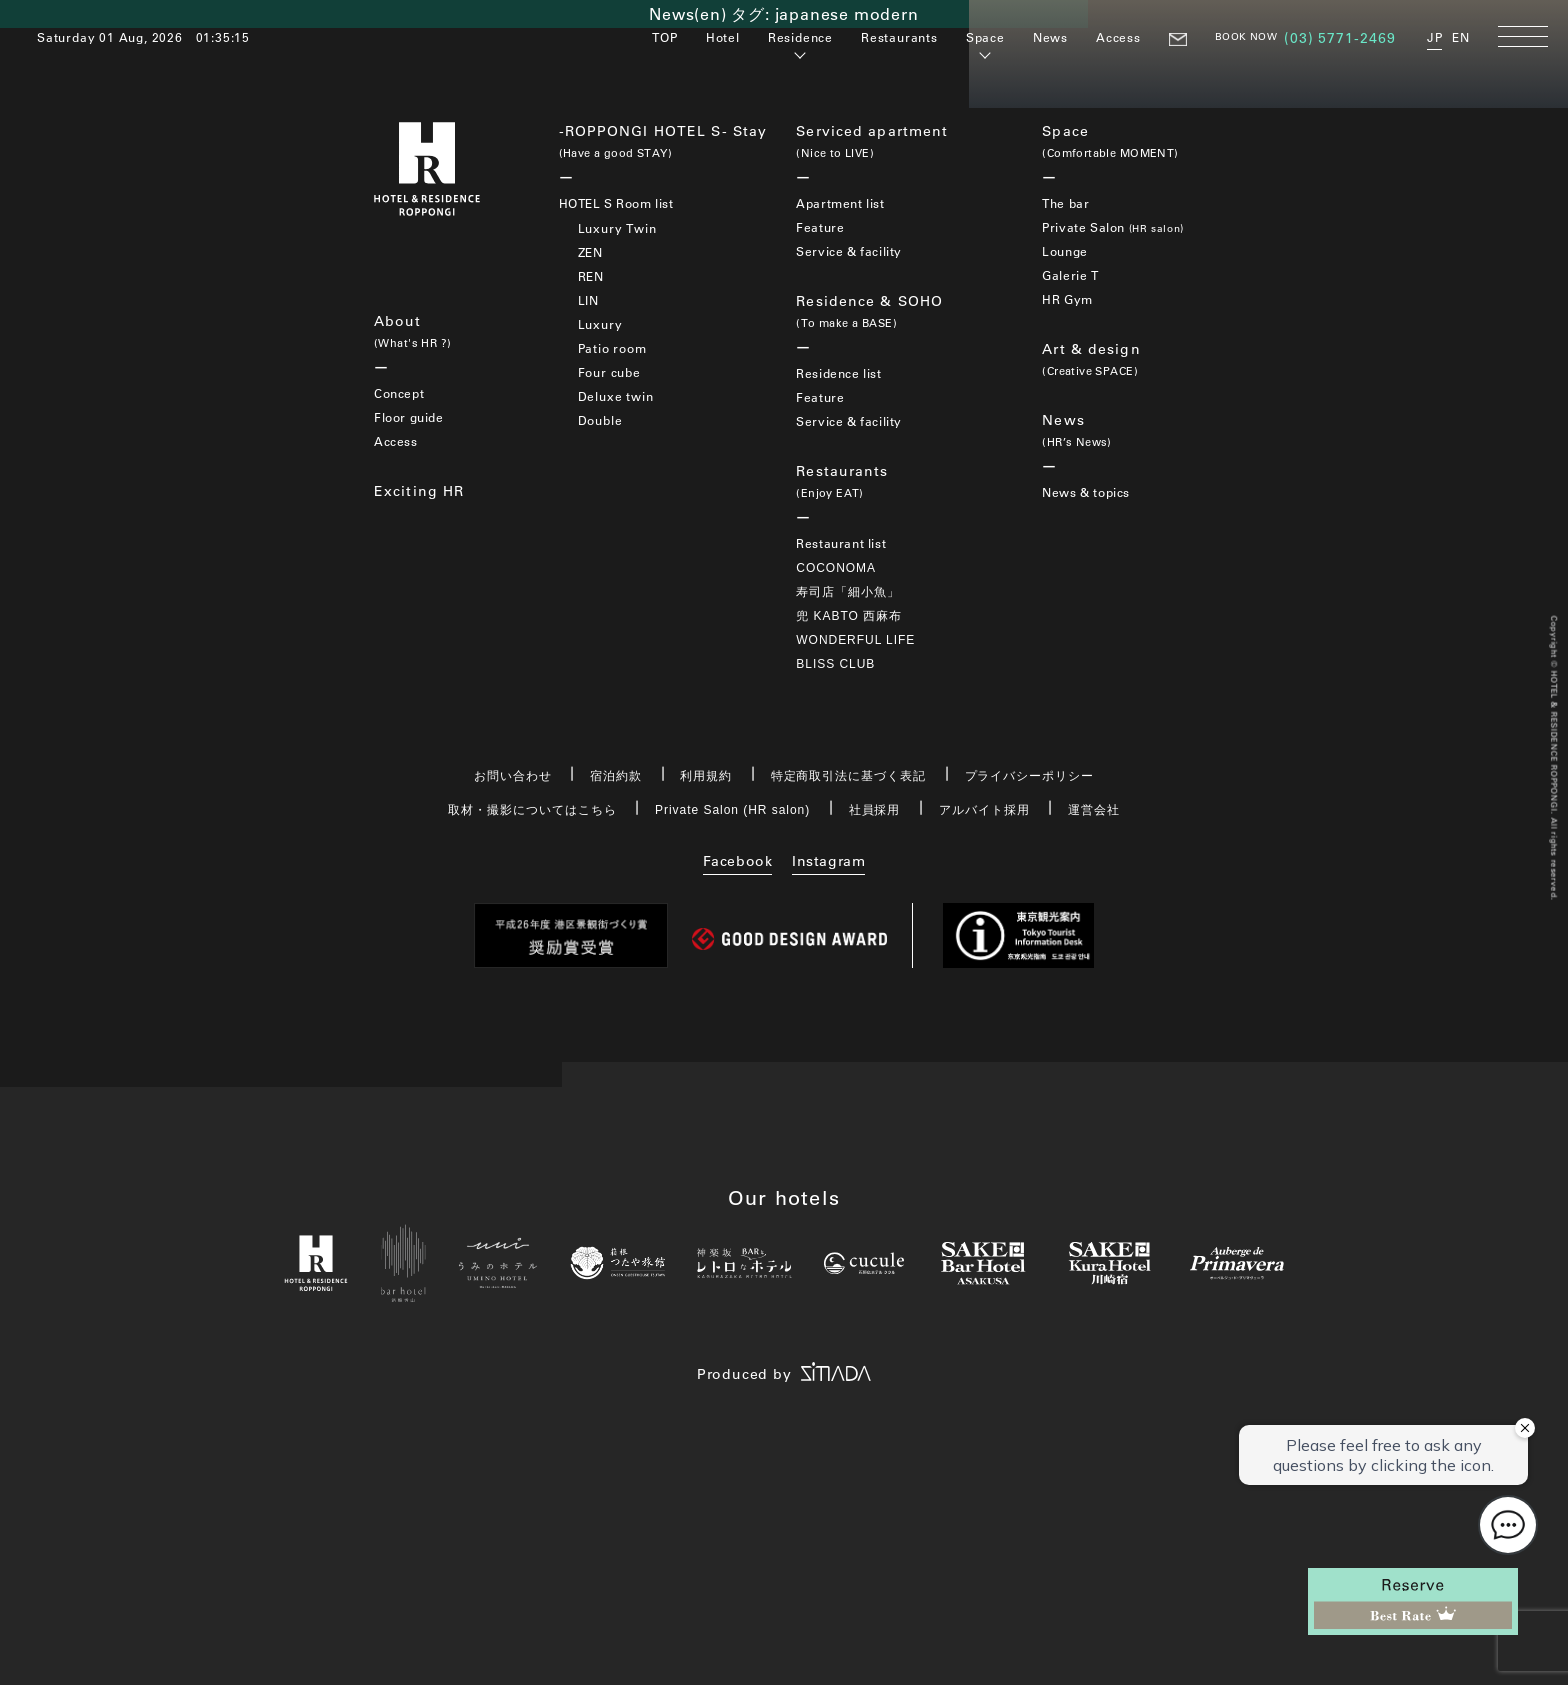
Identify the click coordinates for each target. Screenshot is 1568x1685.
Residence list (838, 373)
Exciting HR (419, 491)
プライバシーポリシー (1030, 776)
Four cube (609, 372)
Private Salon (1112, 227)
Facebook (737, 861)
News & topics (1086, 492)
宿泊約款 (616, 776)
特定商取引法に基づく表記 (849, 776)
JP (1435, 37)
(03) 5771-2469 (1340, 38)
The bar (1065, 203)
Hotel (723, 37)
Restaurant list (841, 543)
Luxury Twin (617, 228)
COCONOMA (836, 568)
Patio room (612, 348)
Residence (800, 37)
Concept (399, 393)
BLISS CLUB (835, 664)
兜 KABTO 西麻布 (849, 616)
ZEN (590, 252)
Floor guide (409, 417)
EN (1461, 37)
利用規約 (706, 776)
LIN (588, 300)
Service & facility (849, 251)
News (1050, 37)
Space (985, 37)
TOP (664, 37)
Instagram (828, 861)
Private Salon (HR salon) (732, 810)
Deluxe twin (616, 396)
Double (600, 420)
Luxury (600, 324)
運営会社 (1094, 810)
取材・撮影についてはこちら (532, 810)
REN (591, 276)
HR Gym (1067, 299)
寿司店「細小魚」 (848, 592)
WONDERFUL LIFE (855, 640)
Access (1118, 37)
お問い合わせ (513, 776)
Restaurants (899, 37)
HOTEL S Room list (616, 203)
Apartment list (840, 203)
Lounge (1065, 251)
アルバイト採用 (984, 810)
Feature (820, 227)
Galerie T (1070, 275)
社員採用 (875, 810)
